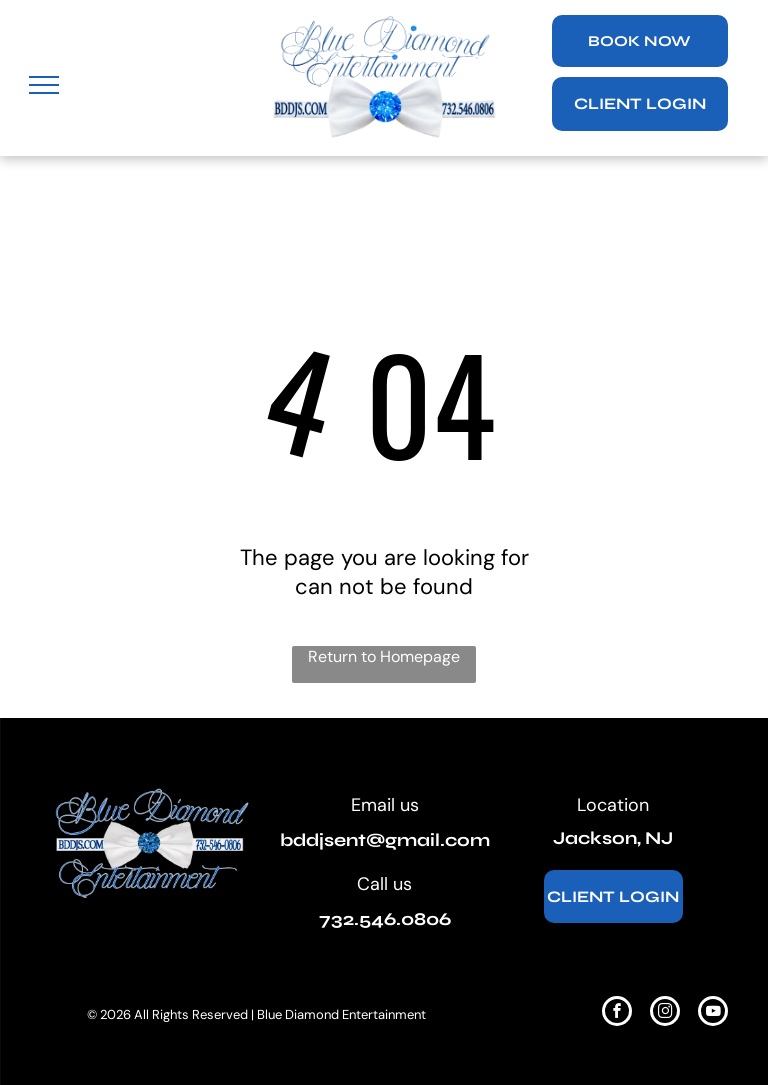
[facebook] (617, 1013)
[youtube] (713, 1013)
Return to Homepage (384, 656)
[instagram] (665, 1013)
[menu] (44, 85)
